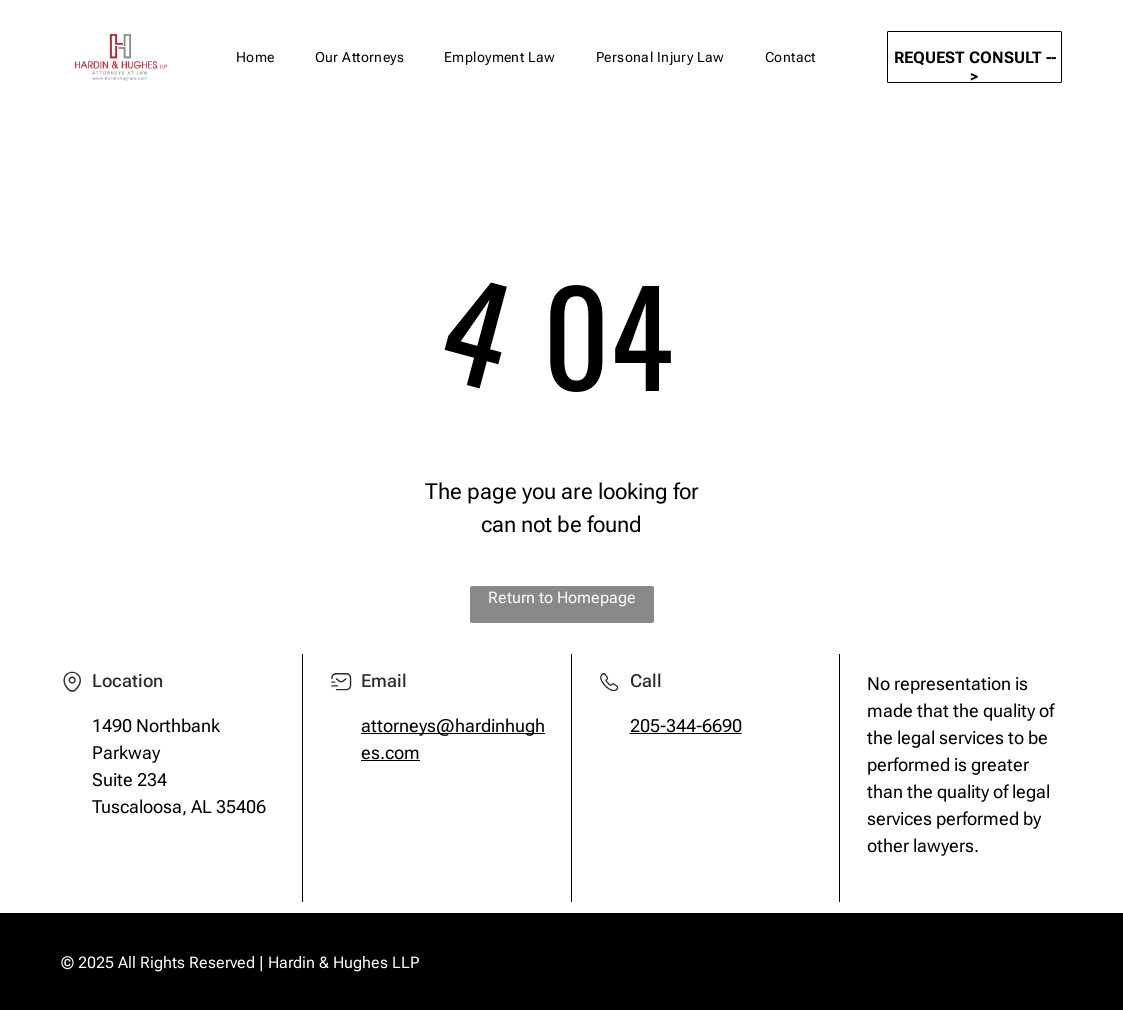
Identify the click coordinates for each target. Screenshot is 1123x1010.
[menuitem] (255, 58)
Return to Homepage (562, 597)
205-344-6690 (686, 725)
